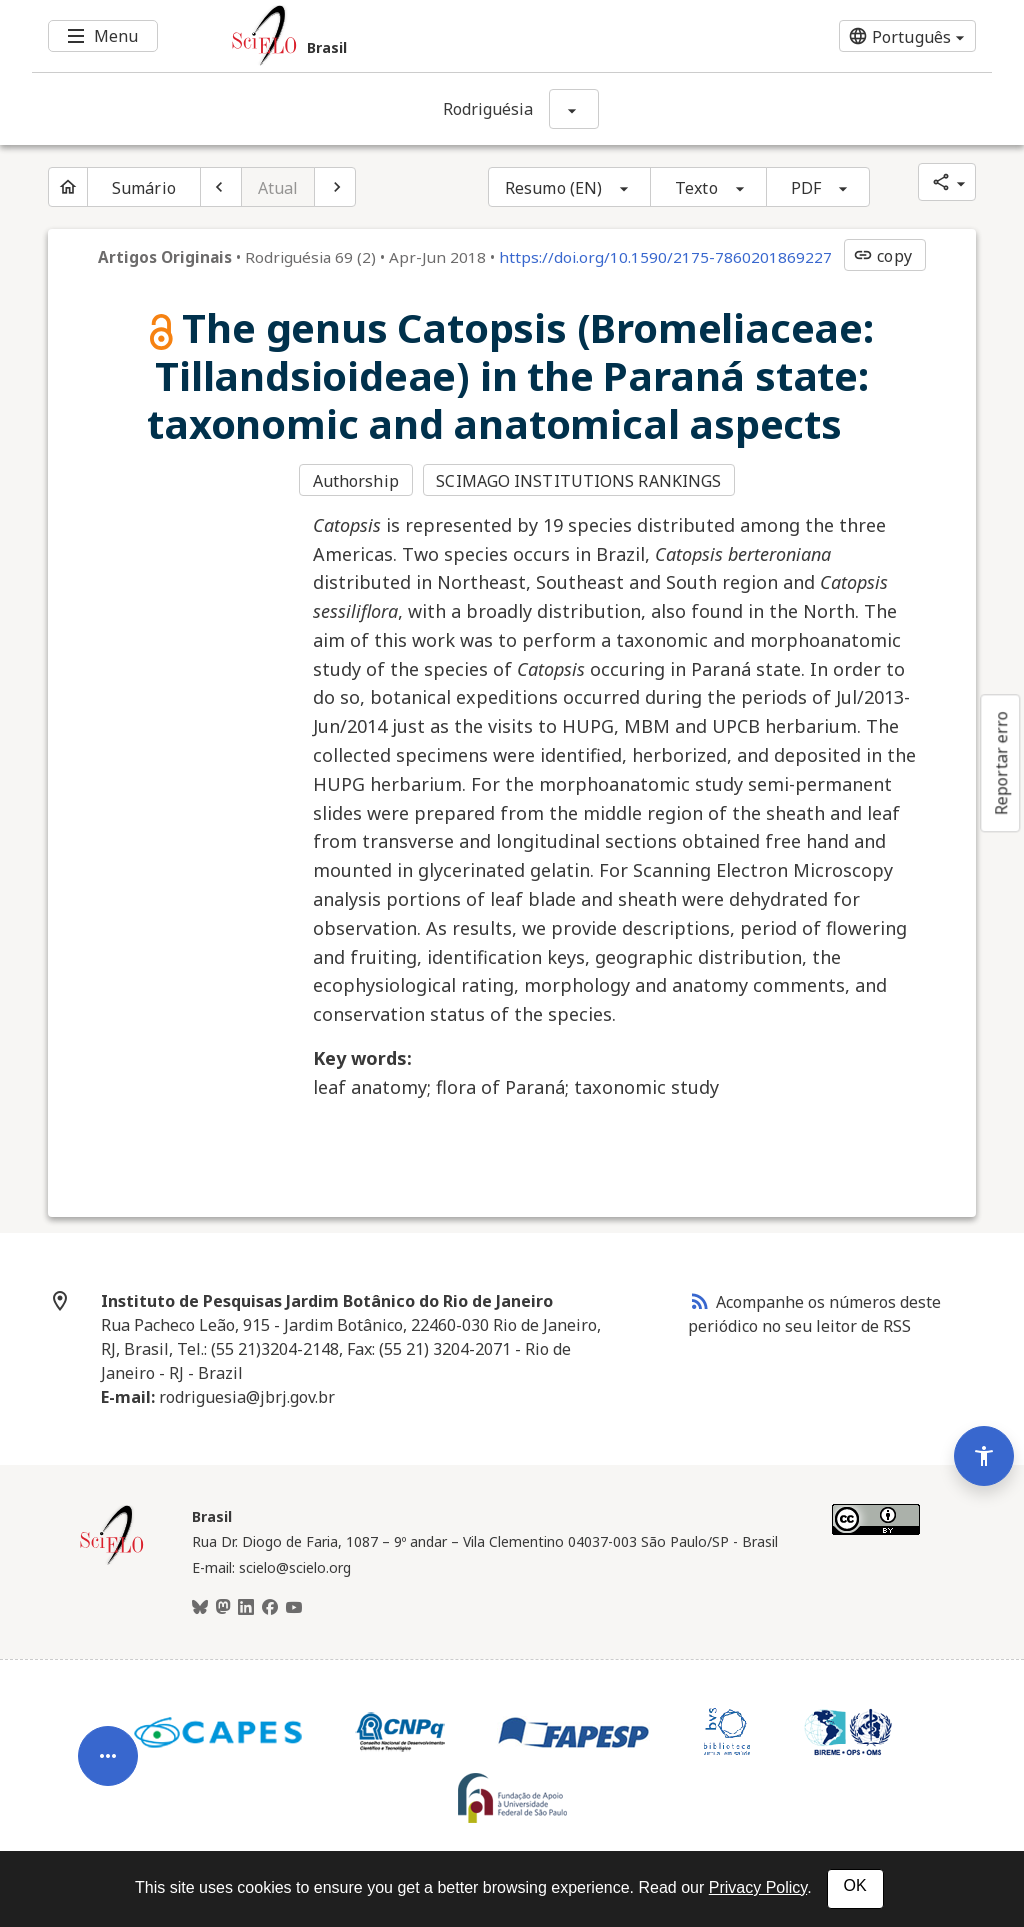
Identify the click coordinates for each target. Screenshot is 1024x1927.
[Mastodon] (223, 1608)
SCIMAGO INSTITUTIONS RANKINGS (578, 481)
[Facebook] (270, 1608)
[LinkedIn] (246, 1608)
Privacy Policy (758, 1887)
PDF (806, 188)
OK (855, 1885)
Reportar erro (1001, 763)
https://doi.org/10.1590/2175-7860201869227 (665, 257)
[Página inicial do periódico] (68, 187)
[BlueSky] (200, 1608)
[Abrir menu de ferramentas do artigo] (108, 1764)
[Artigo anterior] (221, 187)
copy (882, 256)
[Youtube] (294, 1608)
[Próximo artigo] (335, 187)
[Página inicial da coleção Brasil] (112, 1562)
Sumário (144, 188)
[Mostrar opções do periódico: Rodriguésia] (574, 109)
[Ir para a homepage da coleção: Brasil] (432, 36)
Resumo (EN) (553, 188)
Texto (696, 188)
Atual (278, 188)
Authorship (356, 481)
